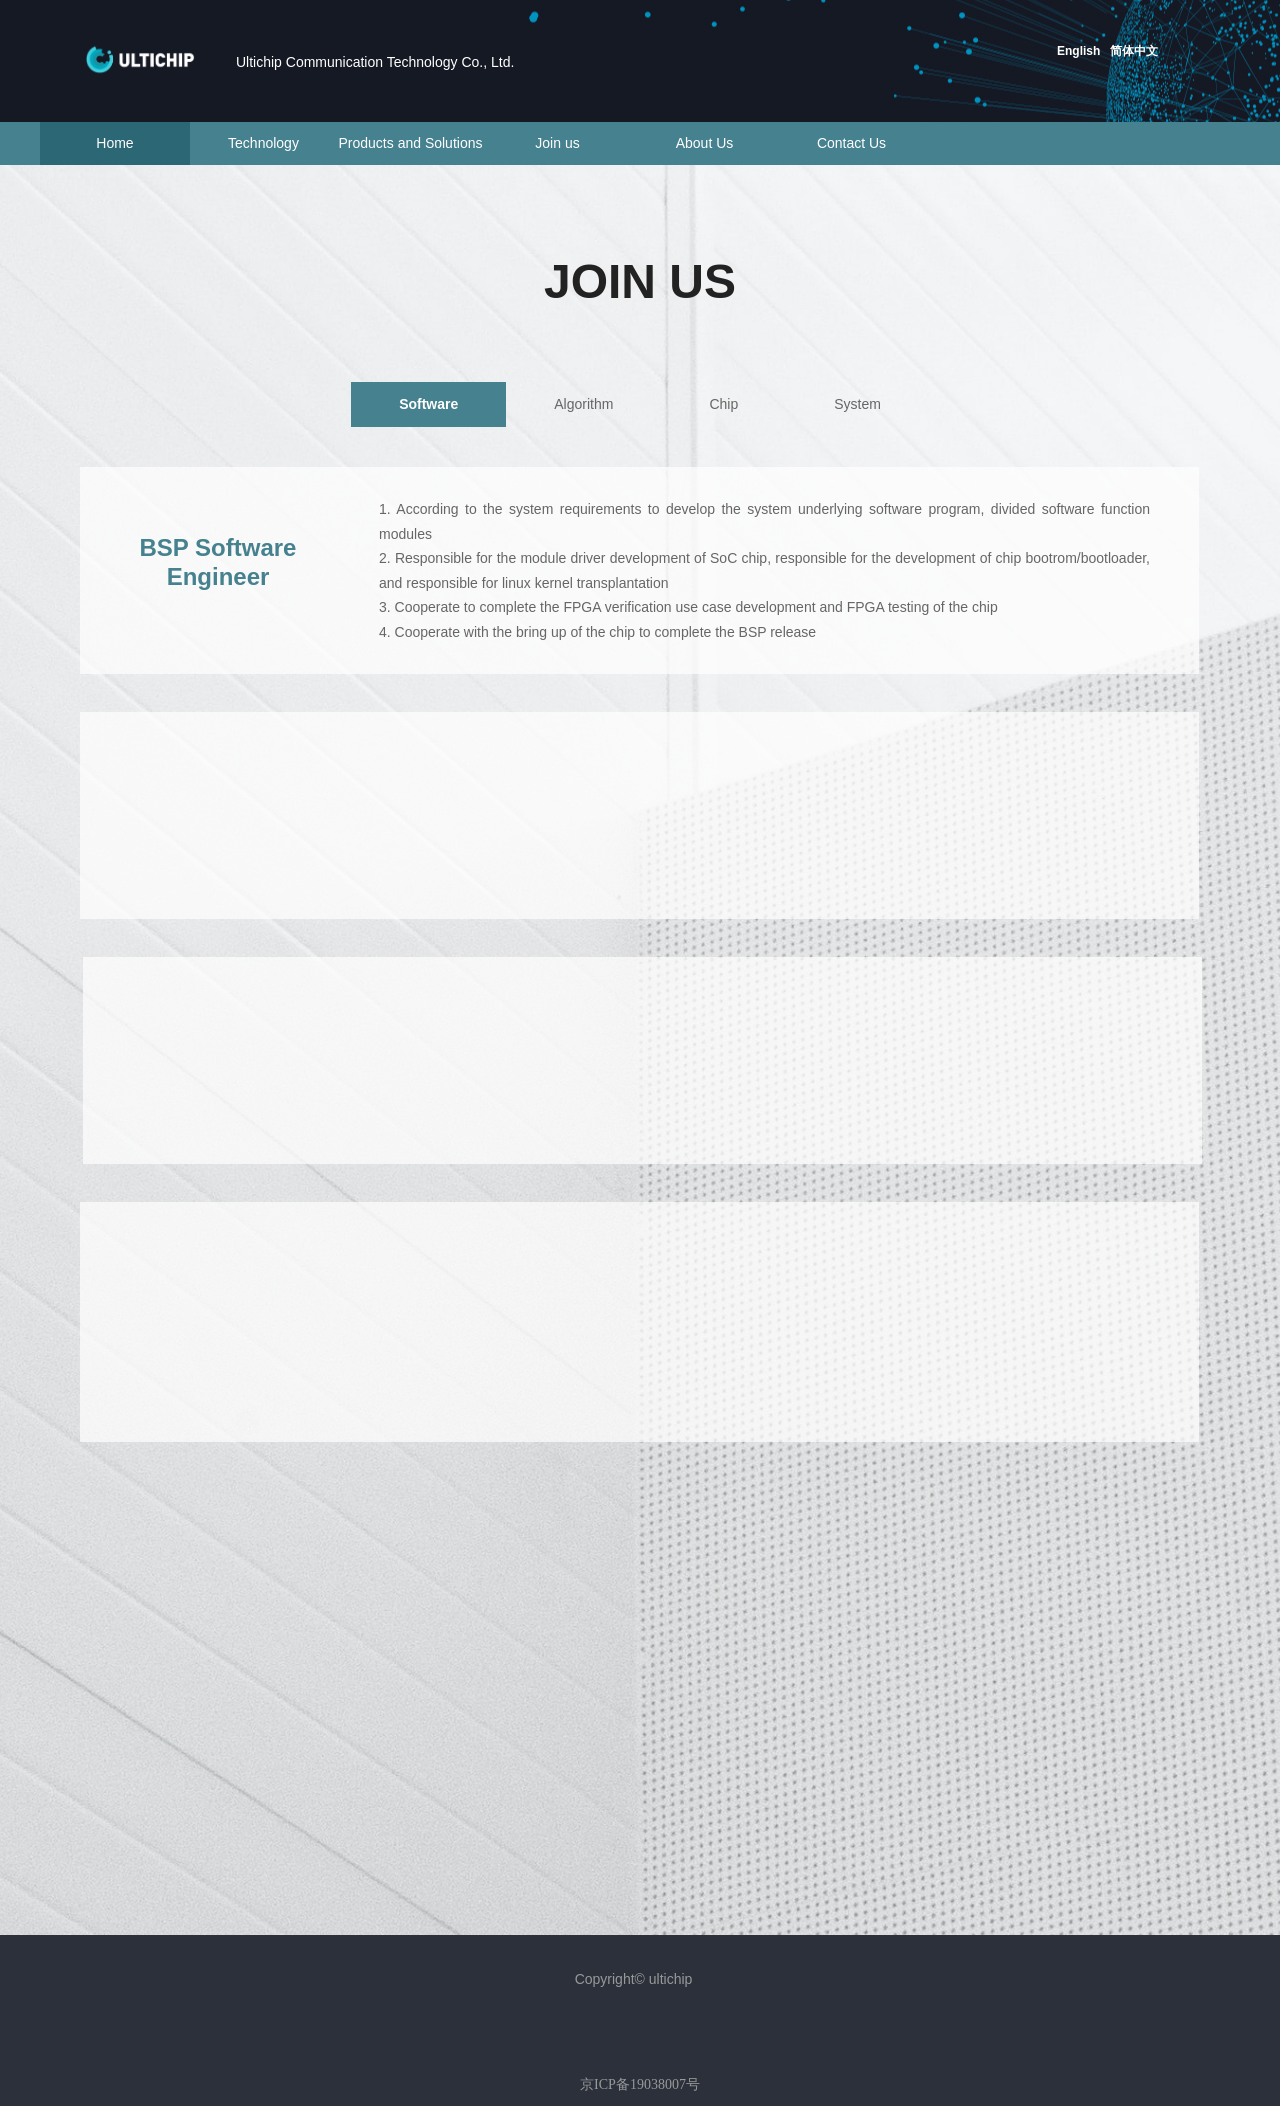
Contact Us (851, 143)
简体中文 (1134, 51)
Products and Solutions (411, 143)
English (1078, 51)
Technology (263, 143)
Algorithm (583, 404)
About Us (705, 143)
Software (428, 404)
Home (114, 143)
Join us (557, 143)
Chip (723, 404)
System (857, 404)
